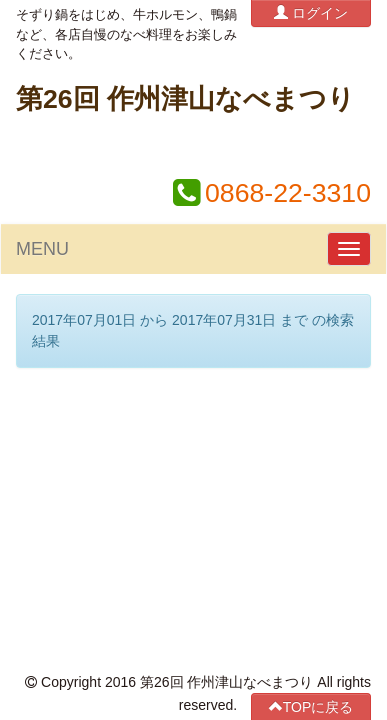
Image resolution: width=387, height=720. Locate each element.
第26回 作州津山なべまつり (185, 99)
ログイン (311, 12)
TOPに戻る (311, 417)
